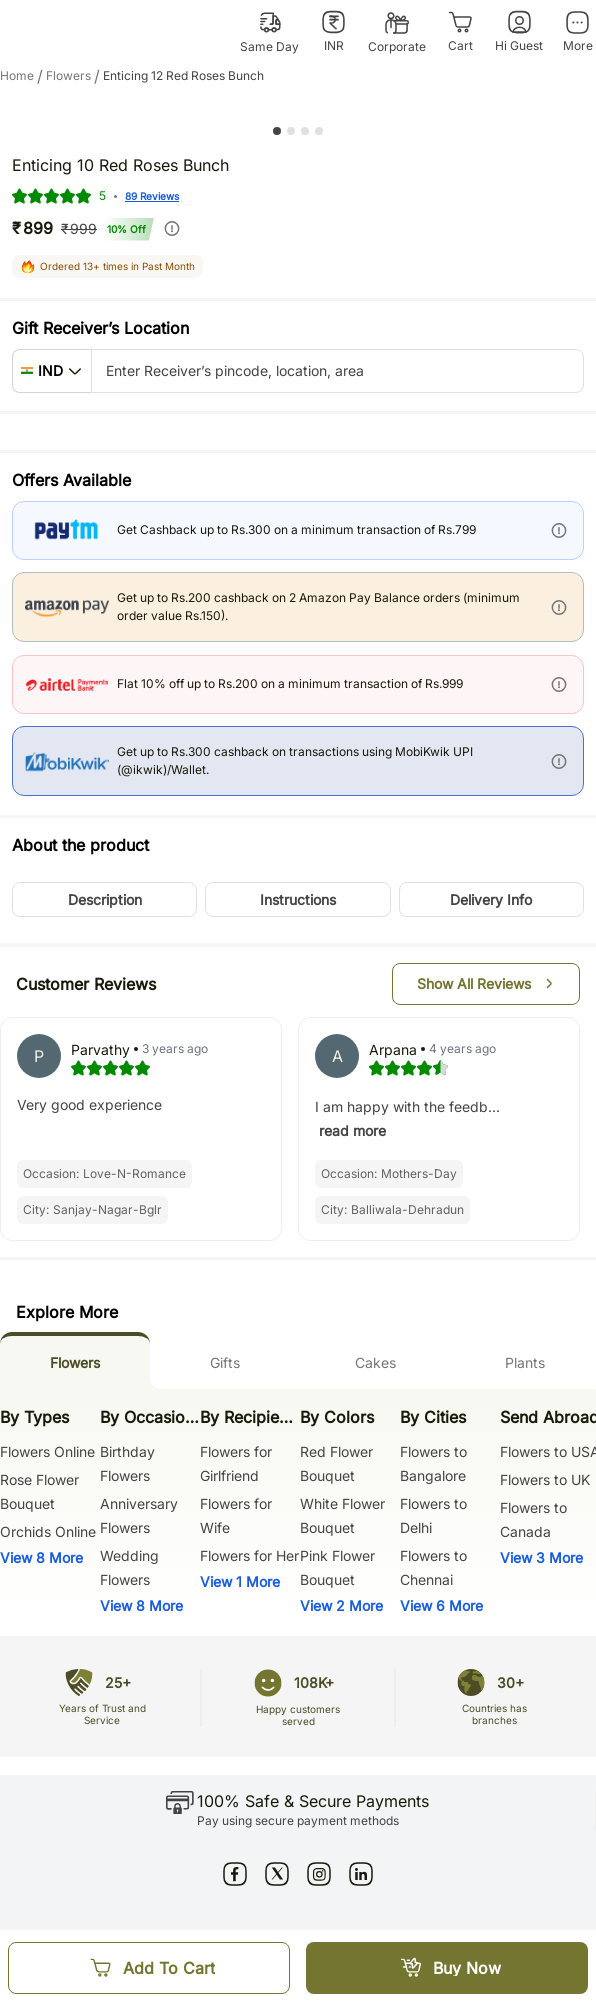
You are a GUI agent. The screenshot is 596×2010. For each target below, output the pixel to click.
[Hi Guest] (519, 32)
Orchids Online (48, 1531)
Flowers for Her (249, 1555)
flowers (74, 76)
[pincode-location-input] (337, 371)
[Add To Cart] (149, 1968)
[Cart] (460, 32)
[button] (51, 371)
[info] (172, 228)
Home (23, 76)
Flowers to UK (545, 1479)
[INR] (333, 32)
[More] (577, 32)
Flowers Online (47, 1451)
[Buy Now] (447, 1968)
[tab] (75, 1360)
